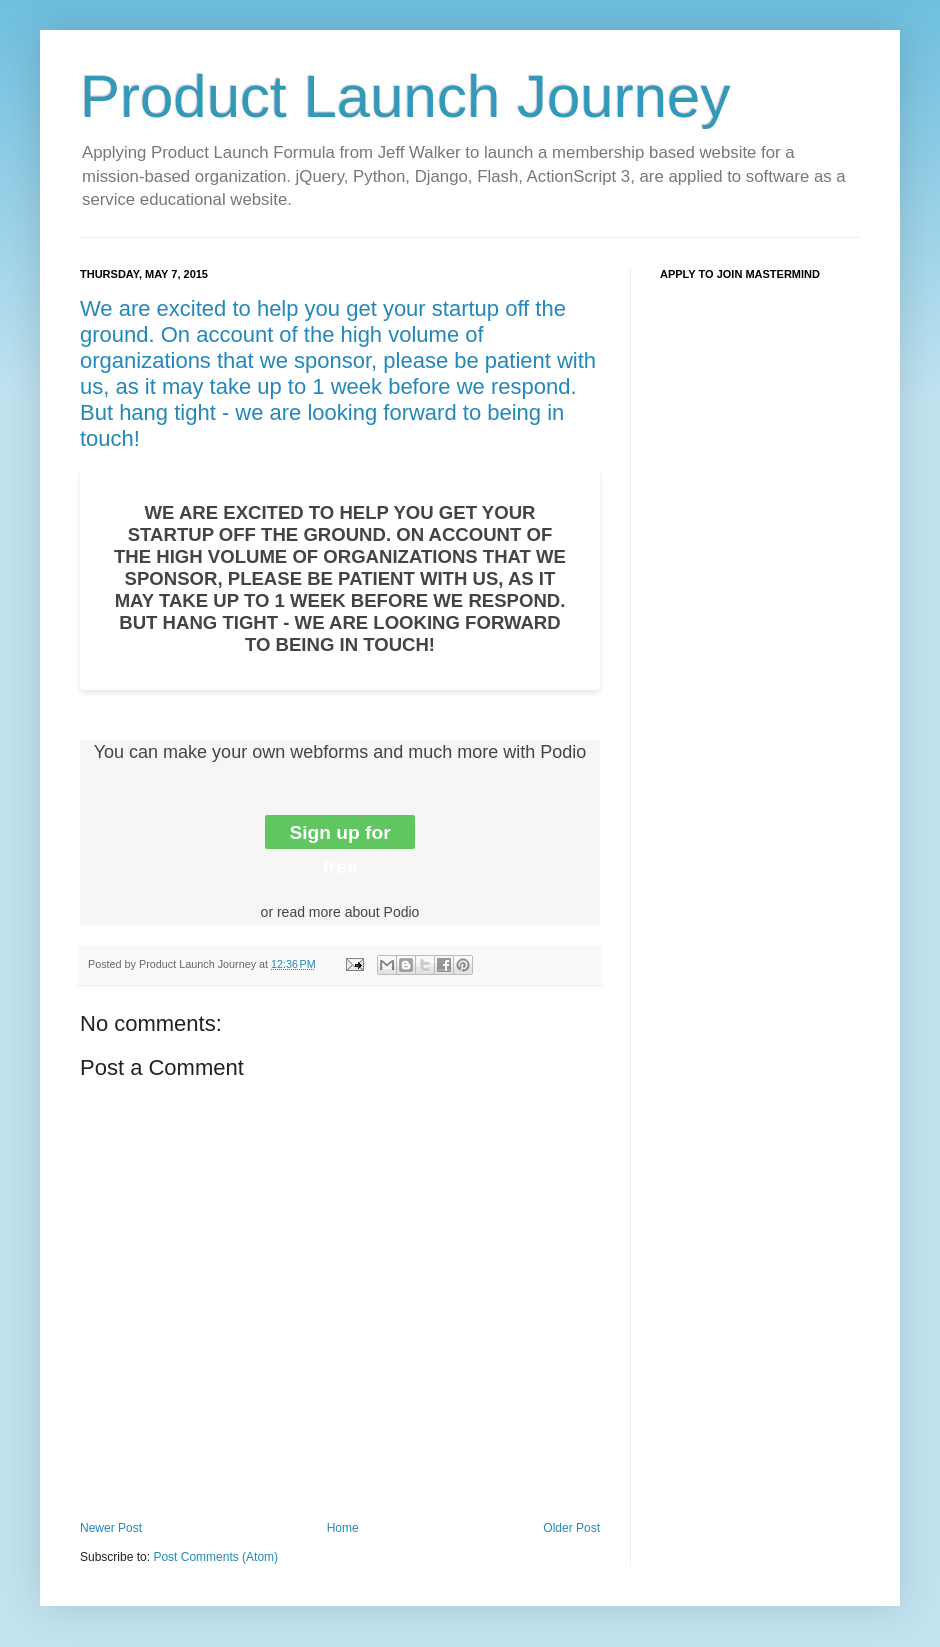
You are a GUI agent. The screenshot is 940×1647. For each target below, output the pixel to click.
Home (343, 1528)
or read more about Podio (340, 912)
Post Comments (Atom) (215, 1557)
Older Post (571, 1528)
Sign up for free (339, 835)
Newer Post (111, 1528)
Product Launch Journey (405, 96)
